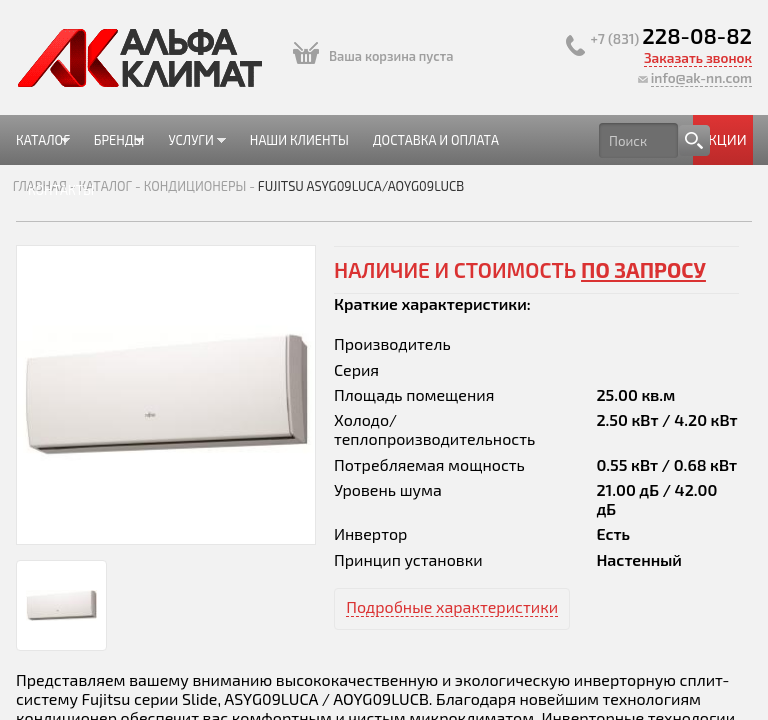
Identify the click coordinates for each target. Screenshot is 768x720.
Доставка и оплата (436, 140)
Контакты (61, 190)
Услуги (190, 148)
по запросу (643, 269)
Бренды (113, 148)
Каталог (43, 148)
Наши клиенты (299, 140)
